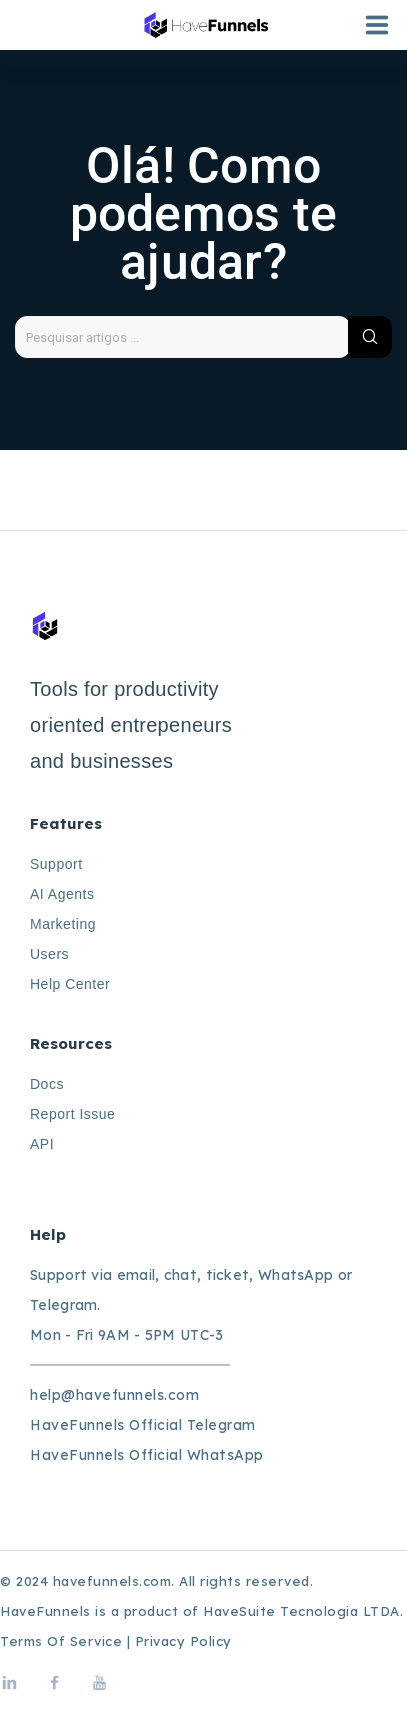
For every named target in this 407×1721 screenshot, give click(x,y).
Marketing (63, 924)
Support (56, 864)
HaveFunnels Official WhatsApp (147, 1455)
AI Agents (62, 894)
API (42, 1144)
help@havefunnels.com (114, 1395)
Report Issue (72, 1114)
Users (49, 954)
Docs (47, 1084)
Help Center (70, 984)
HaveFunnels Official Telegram (143, 1425)
